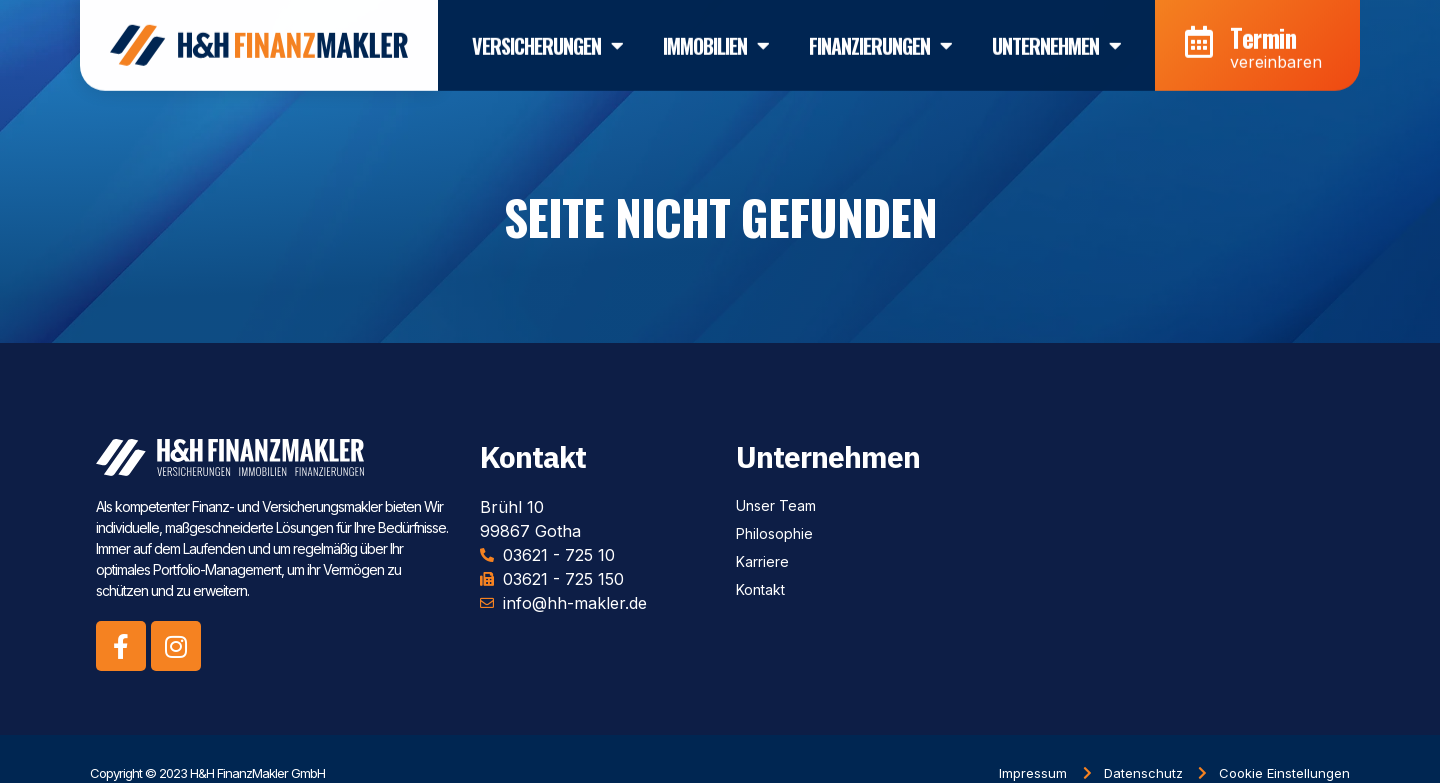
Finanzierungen (880, 40)
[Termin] (1199, 37)
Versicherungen (547, 40)
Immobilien (716, 40)
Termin (1263, 31)
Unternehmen (1056, 40)
